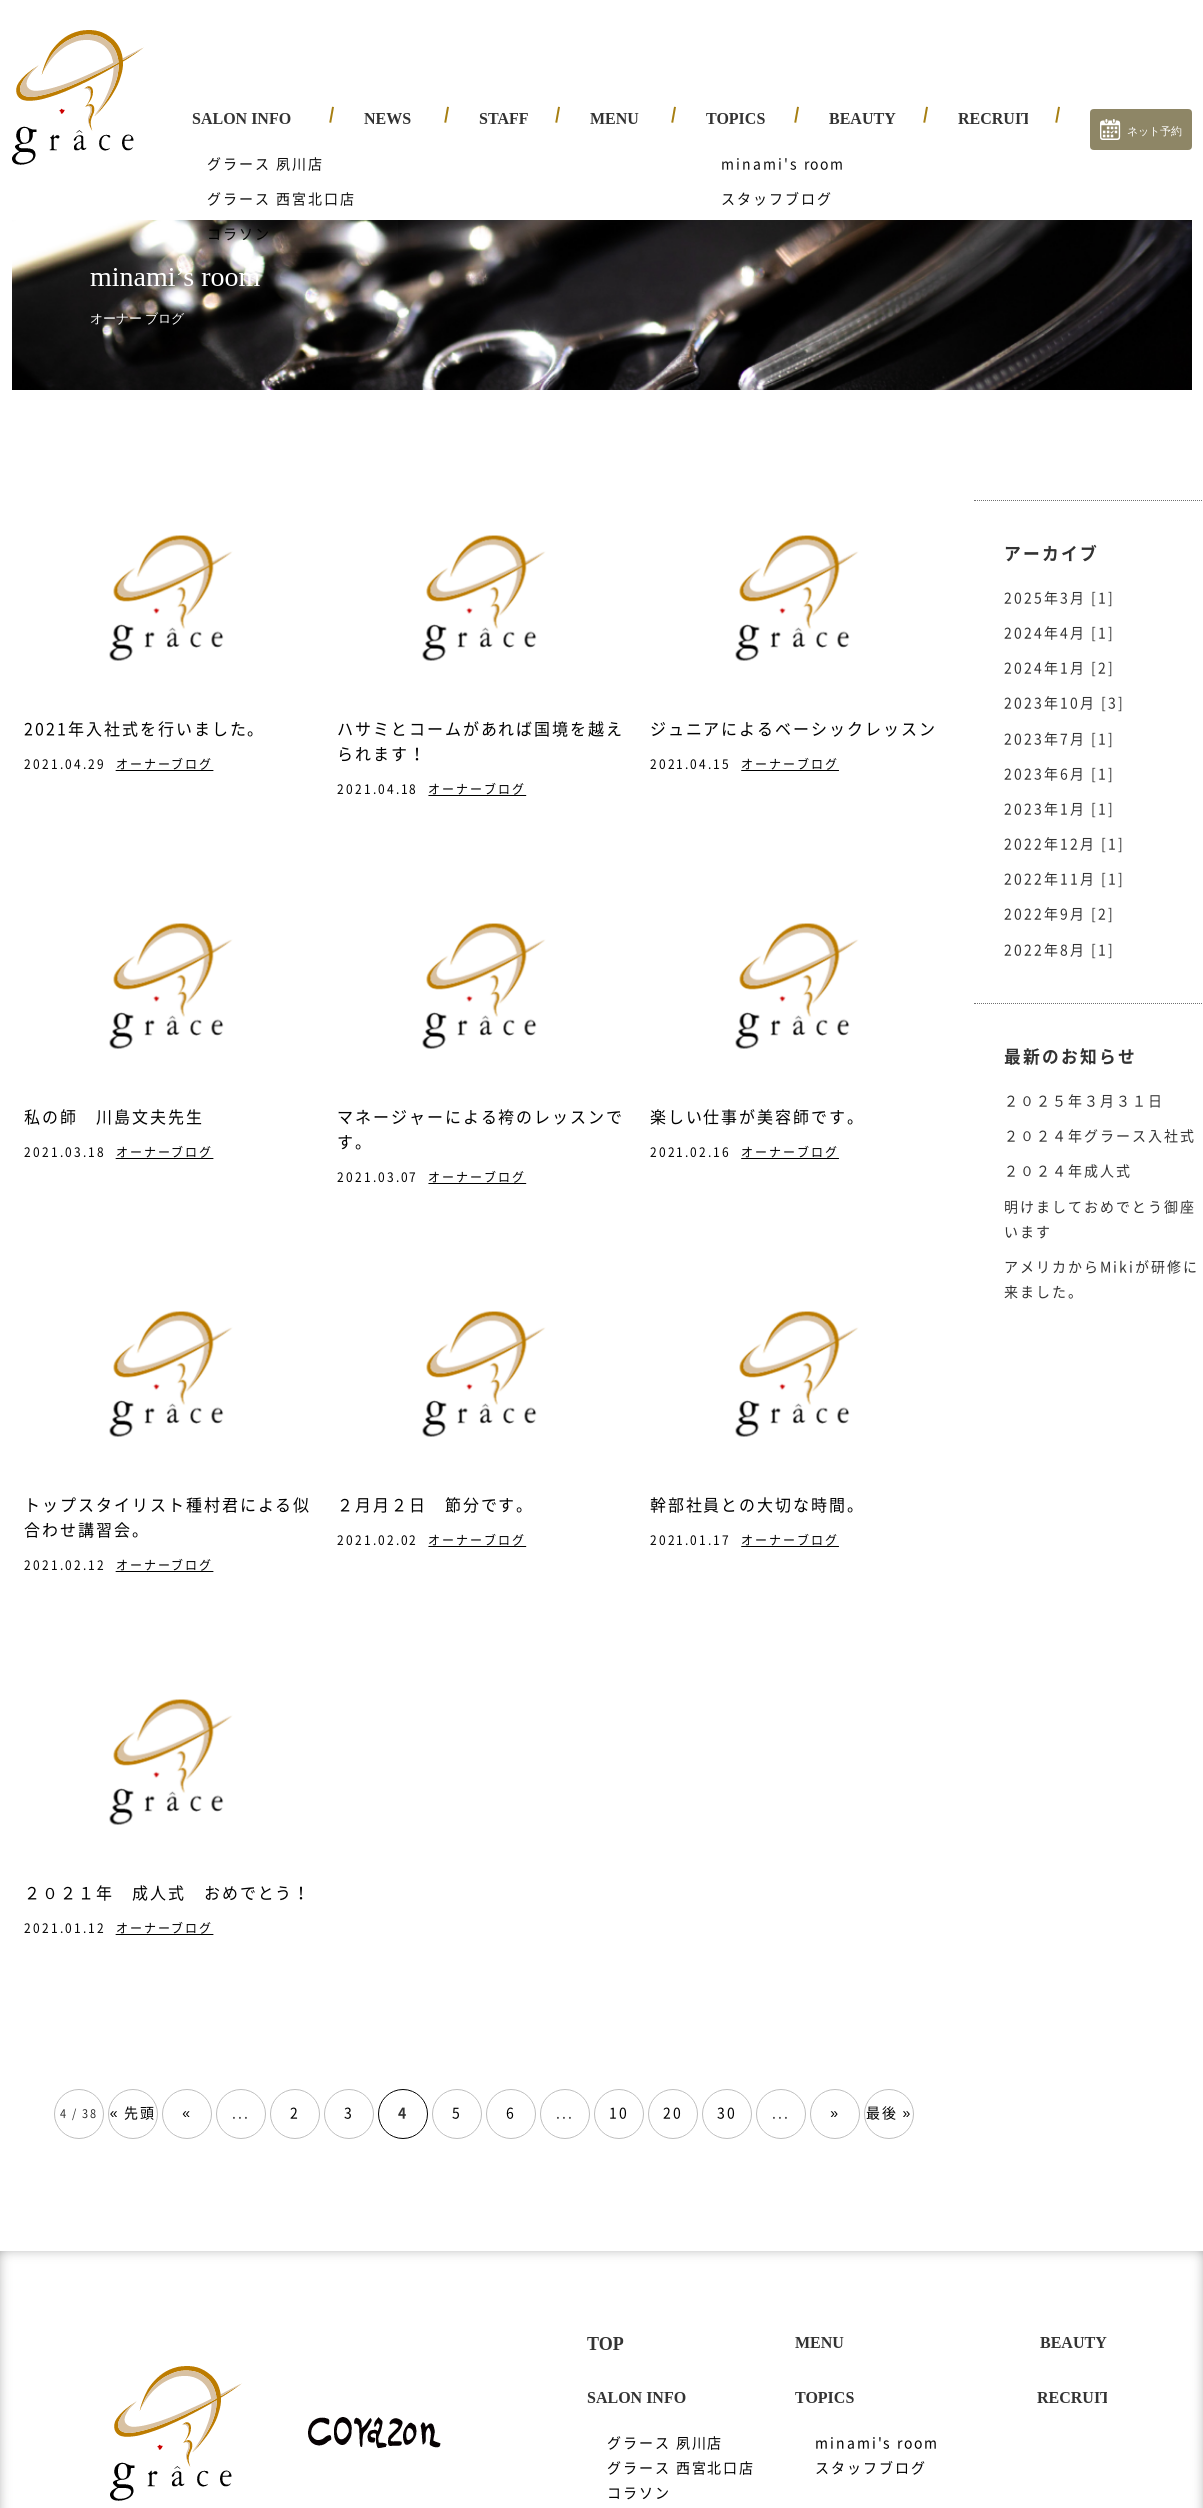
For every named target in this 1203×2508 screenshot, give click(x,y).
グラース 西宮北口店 (681, 2449)
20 (673, 2094)
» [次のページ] (835, 2094)
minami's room (877, 2424)
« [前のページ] (187, 2094)
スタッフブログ (871, 2449)
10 (619, 2094)
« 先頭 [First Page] (133, 2094)
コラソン (639, 2474)
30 (727, 2094)
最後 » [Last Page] (889, 2094)
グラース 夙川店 (665, 2424)
